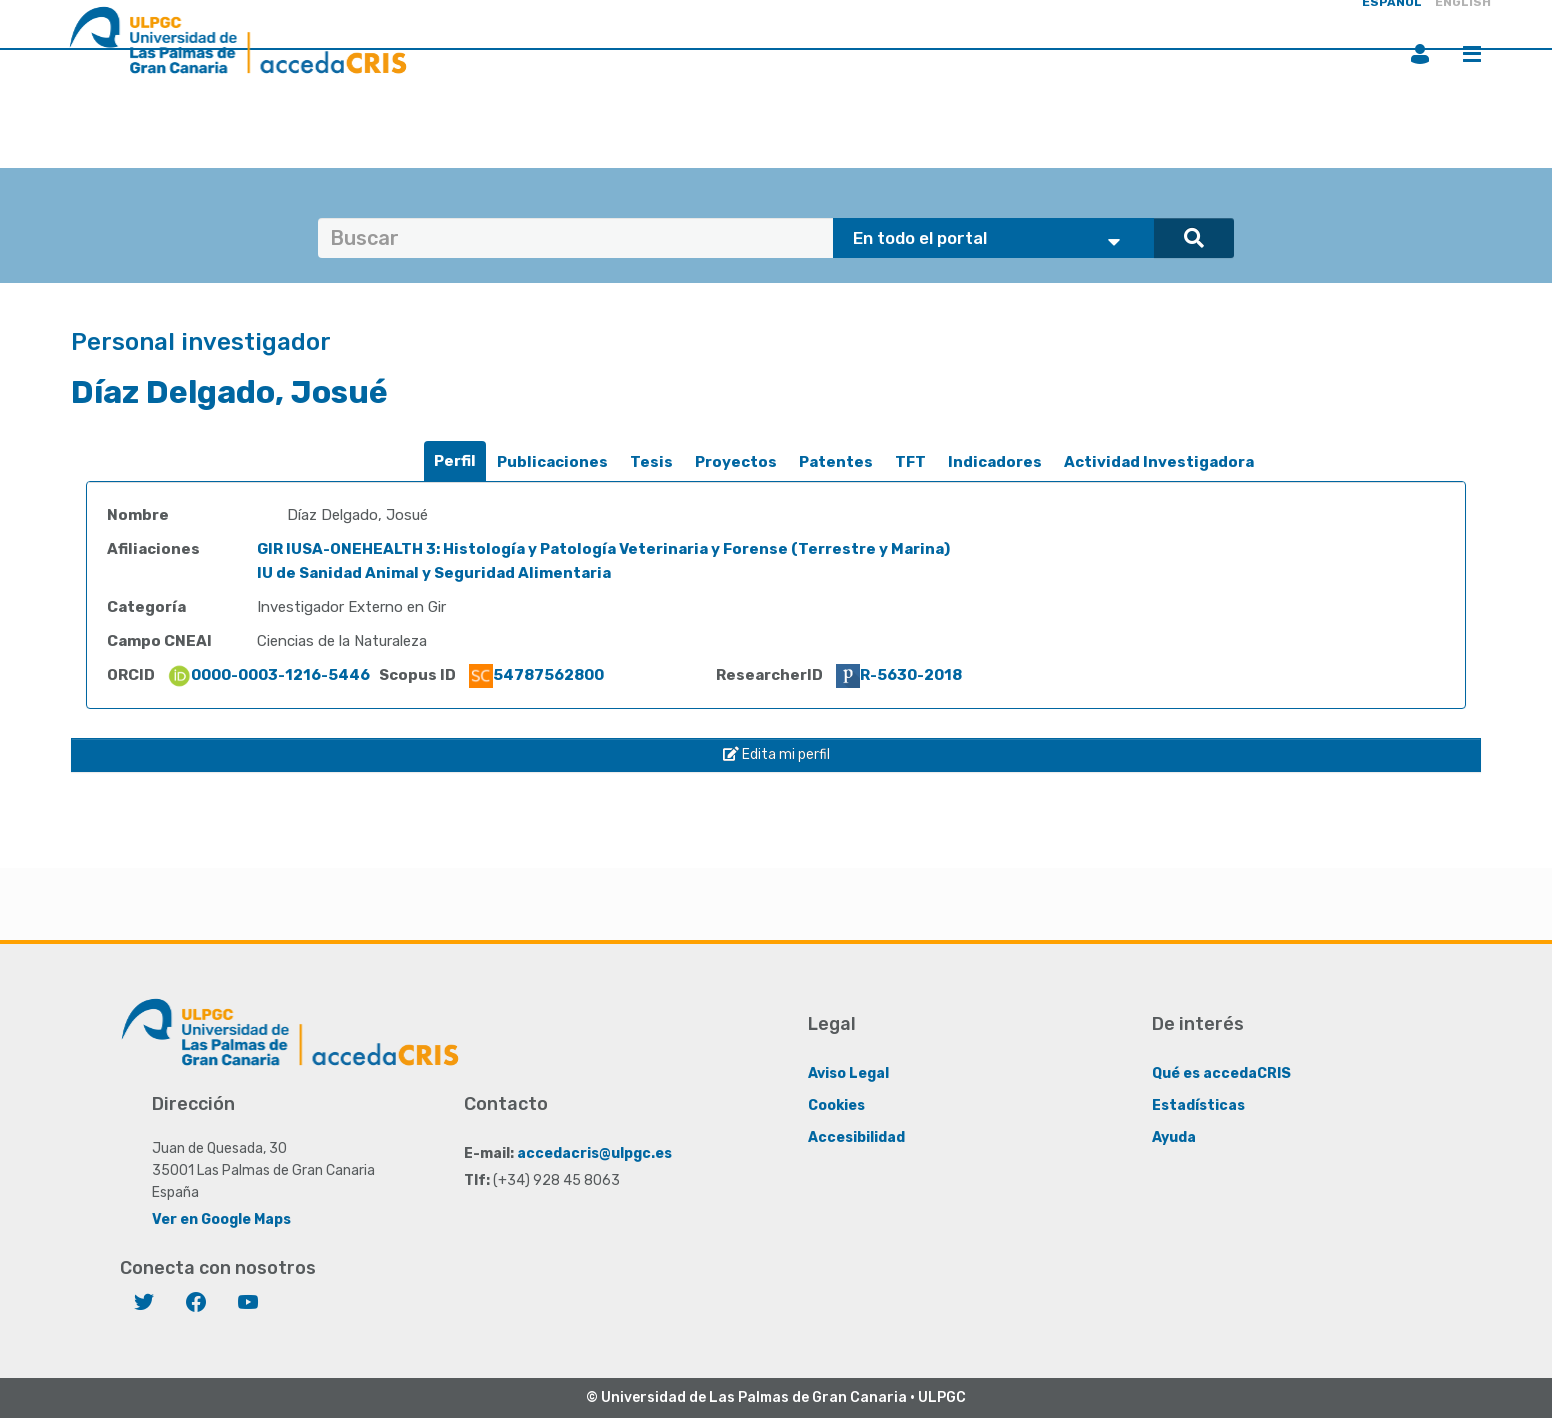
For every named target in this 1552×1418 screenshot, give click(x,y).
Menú (1472, 54)
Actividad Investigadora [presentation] (1159, 462)
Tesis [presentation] (651, 462)
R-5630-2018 (899, 675)
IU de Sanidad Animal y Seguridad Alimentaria (434, 573)
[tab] (455, 461)
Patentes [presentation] (836, 462)
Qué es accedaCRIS (1221, 1073)
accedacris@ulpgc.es (594, 1153)
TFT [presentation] (910, 462)
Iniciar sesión (1420, 54)
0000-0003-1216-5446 (268, 675)
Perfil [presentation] (455, 461)
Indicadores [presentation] (995, 462)
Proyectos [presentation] (736, 462)
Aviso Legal (848, 1073)
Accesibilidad (856, 1137)
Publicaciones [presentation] (552, 462)
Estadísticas (1198, 1105)
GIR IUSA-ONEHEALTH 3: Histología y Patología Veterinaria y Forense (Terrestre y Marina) (603, 549)
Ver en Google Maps (221, 1219)
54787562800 (536, 675)
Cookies (836, 1105)
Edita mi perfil (776, 754)
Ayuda (1174, 1137)
